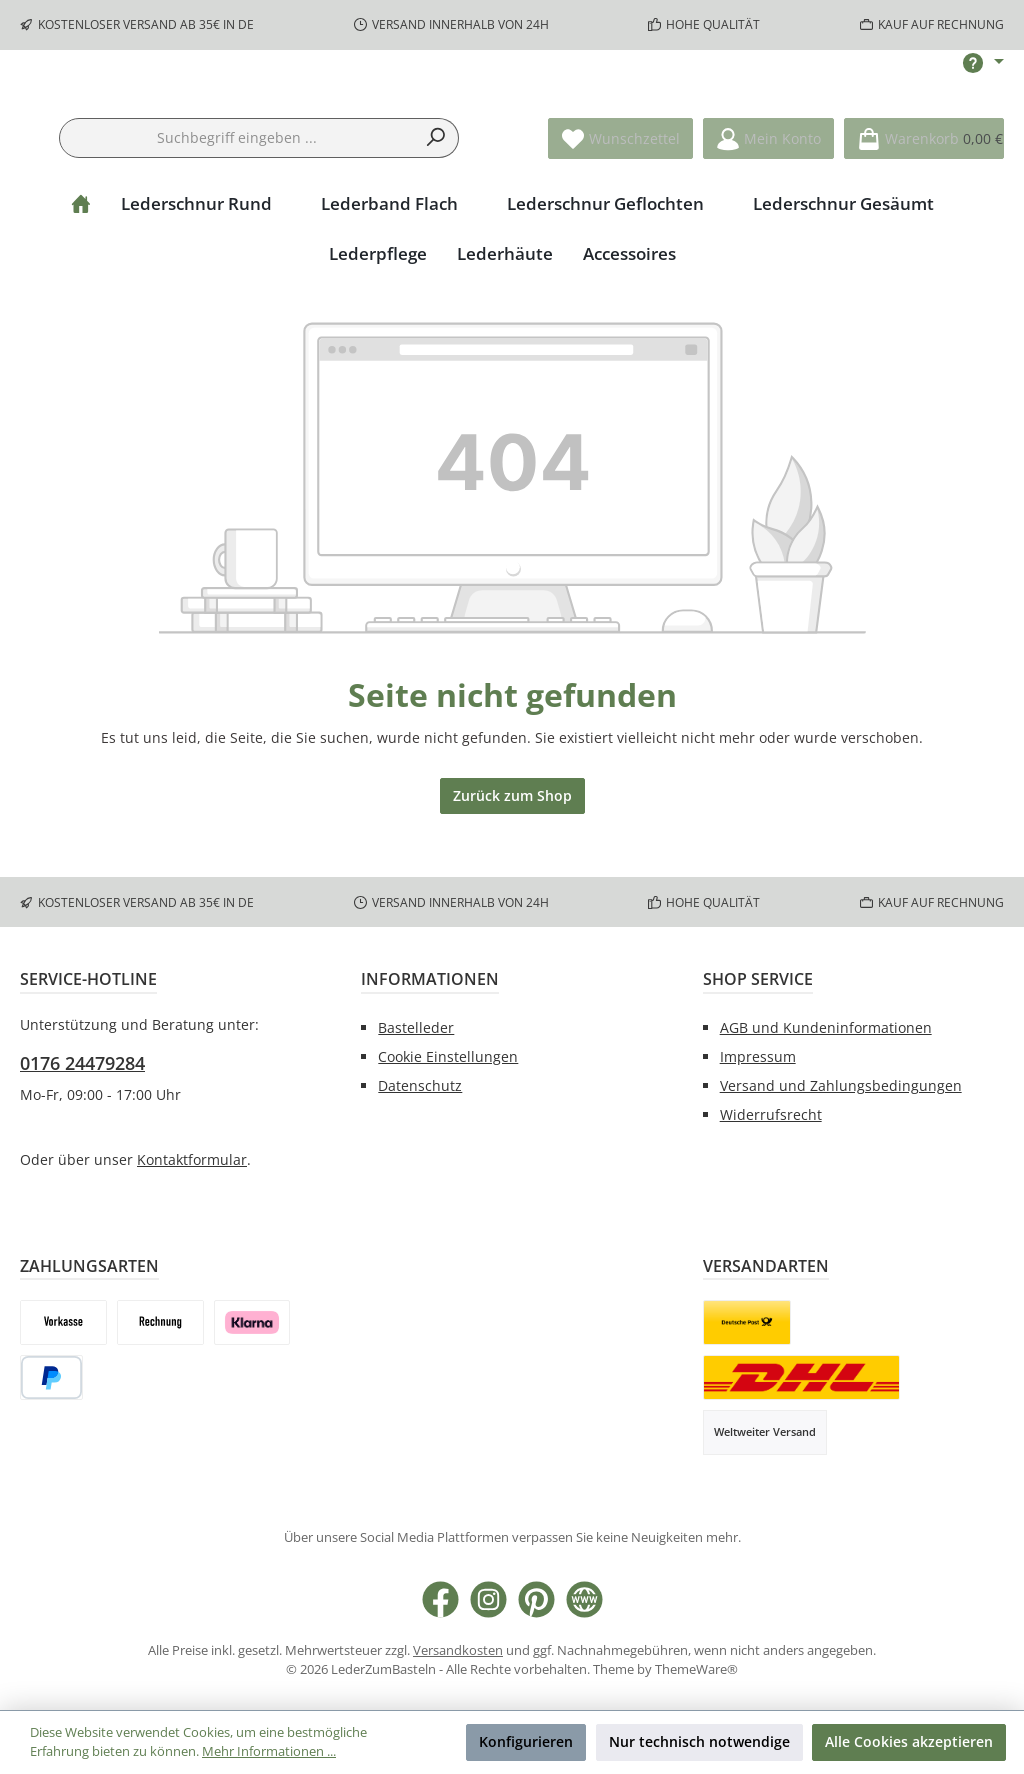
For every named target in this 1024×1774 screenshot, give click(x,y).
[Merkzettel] (620, 201)
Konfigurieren (526, 1741)
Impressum (758, 1056)
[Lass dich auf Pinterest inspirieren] (536, 1599)
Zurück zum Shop (512, 858)
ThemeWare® (696, 1669)
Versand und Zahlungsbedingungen (841, 1085)
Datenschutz (420, 1085)
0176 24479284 (82, 1063)
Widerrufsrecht (771, 1114)
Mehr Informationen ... (269, 1751)
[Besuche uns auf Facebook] (440, 1599)
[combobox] (237, 201)
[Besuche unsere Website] (584, 1599)
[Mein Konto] (768, 201)
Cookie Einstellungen (448, 1056)
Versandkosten (458, 1650)
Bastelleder (416, 1028)
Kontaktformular (192, 1159)
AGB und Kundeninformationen (826, 1028)
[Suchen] (436, 201)
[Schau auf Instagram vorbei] (488, 1599)
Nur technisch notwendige (699, 1741)
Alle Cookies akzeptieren (909, 1741)
